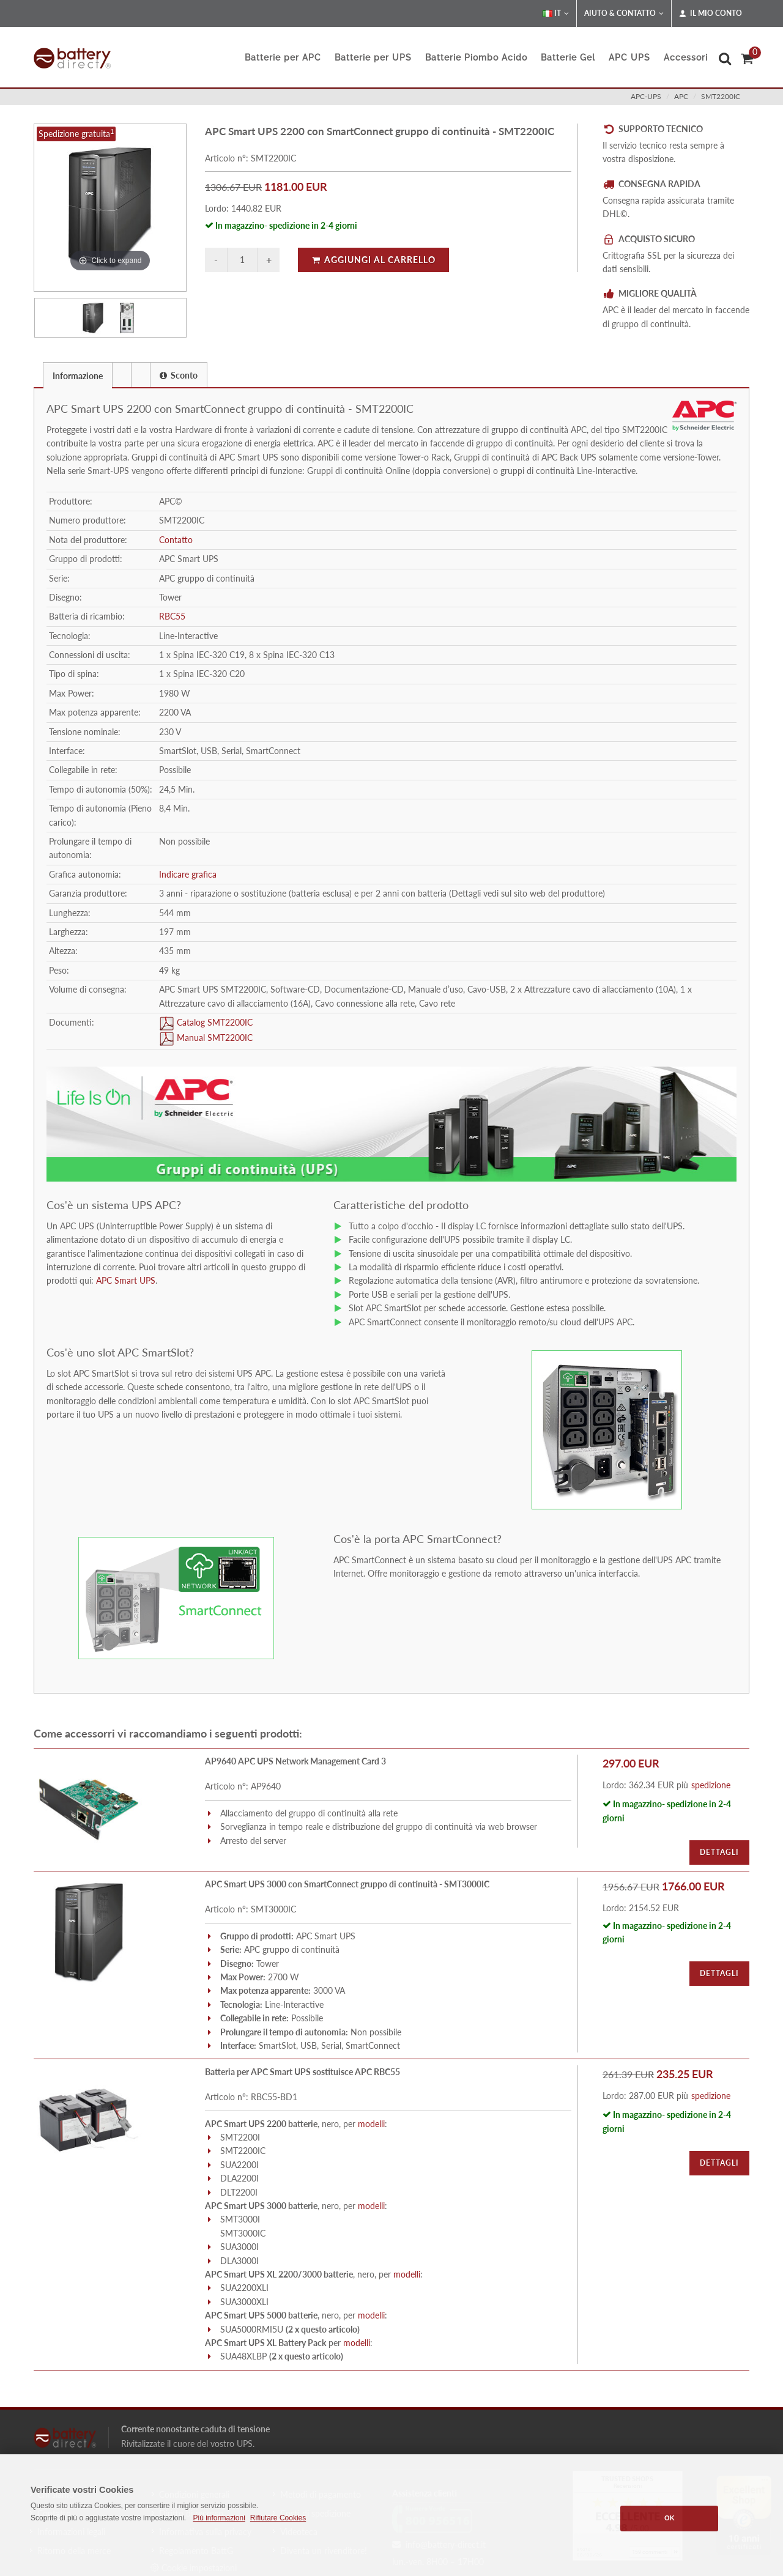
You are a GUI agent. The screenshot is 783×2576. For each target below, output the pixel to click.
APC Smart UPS (124, 1280)
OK (669, 2518)
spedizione (710, 1785)
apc (681, 96)
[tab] (78, 374)
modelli (371, 2124)
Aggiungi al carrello (373, 259)
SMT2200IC (720, 96)
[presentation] (122, 375)
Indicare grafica (188, 874)
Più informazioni (219, 2518)
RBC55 (172, 616)
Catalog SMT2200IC (213, 1022)
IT (556, 13)
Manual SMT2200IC (213, 1037)
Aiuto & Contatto (624, 13)
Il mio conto (710, 13)
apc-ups (646, 96)
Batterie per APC (283, 57)
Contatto (176, 540)
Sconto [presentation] (179, 375)
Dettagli (719, 1852)
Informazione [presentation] (78, 376)
